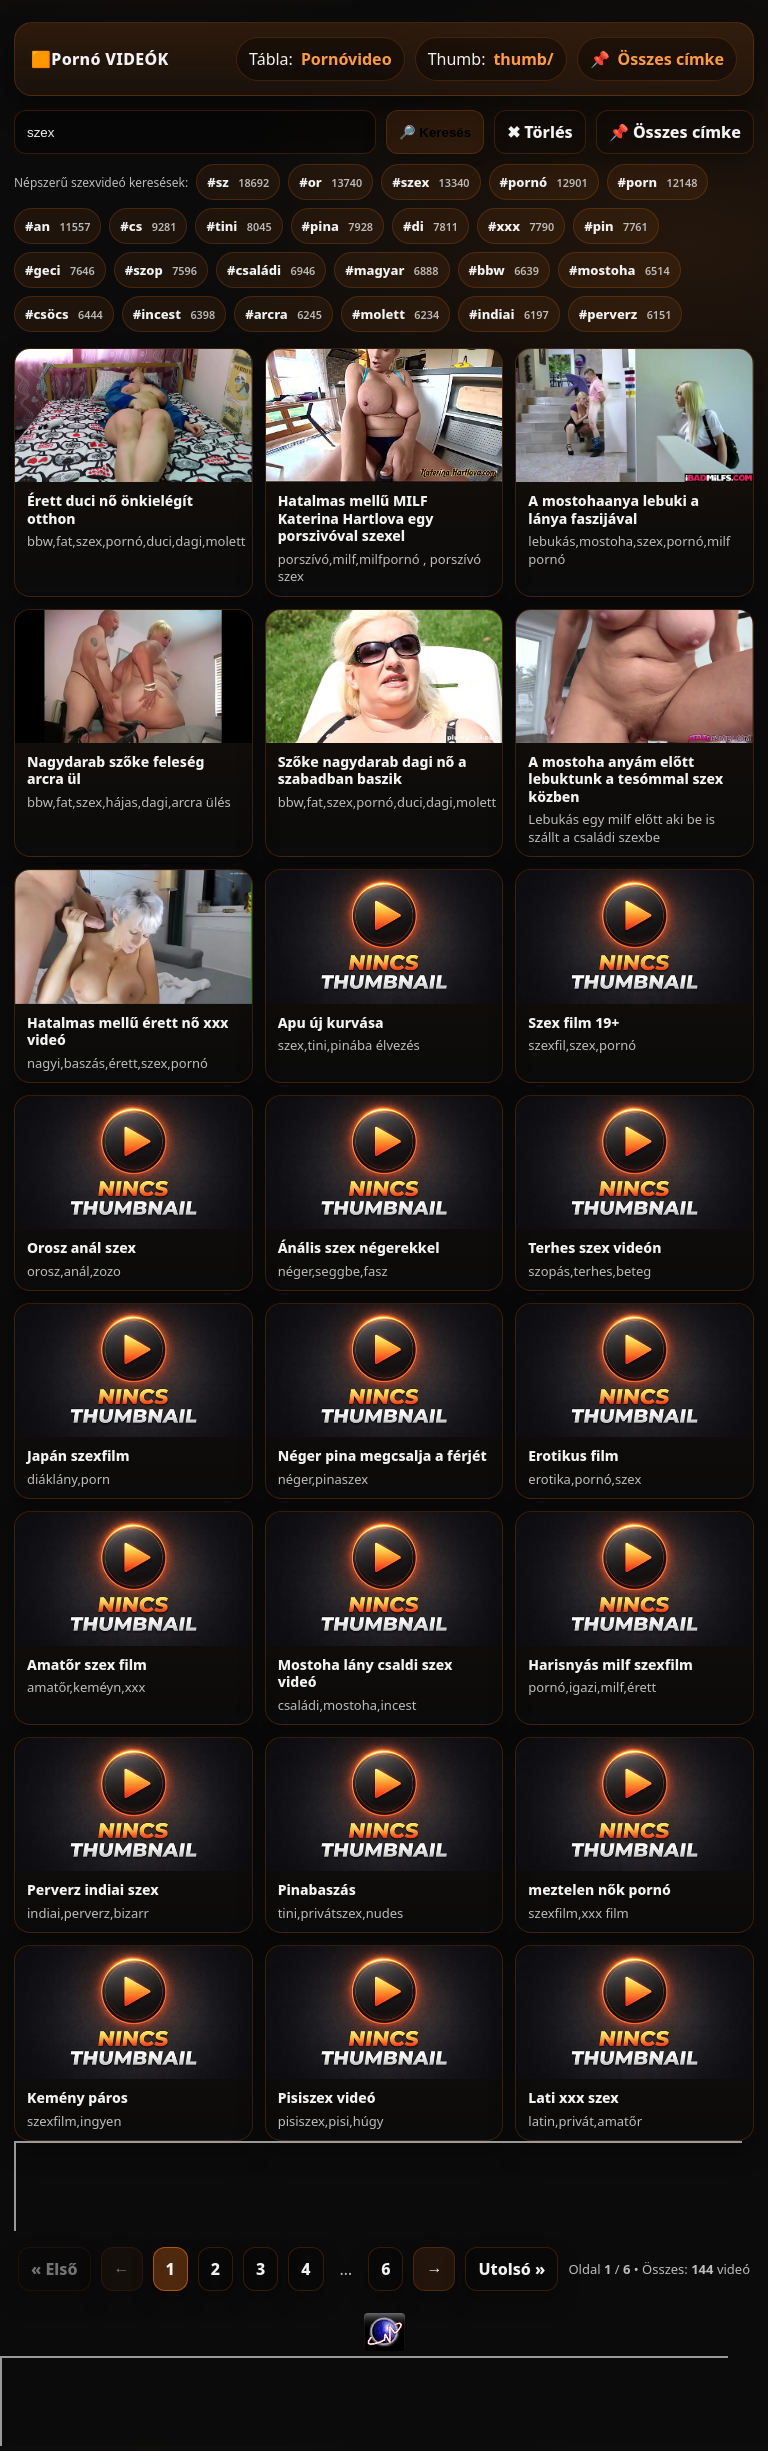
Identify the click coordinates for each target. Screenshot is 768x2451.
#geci (60, 270)
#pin (616, 226)
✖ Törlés (540, 132)
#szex (430, 182)
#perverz (625, 314)
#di (430, 226)
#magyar (391, 270)
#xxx (521, 226)
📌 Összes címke (675, 132)
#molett (395, 314)
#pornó (544, 182)
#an (57, 226)
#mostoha (619, 270)
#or (330, 182)
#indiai (509, 314)
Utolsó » (511, 2269)
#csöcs (64, 314)
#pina (337, 226)
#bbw (504, 270)
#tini (238, 226)
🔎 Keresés (435, 132)
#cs (148, 226)
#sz (238, 182)
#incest (174, 314)
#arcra (283, 314)
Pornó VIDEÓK (109, 59)
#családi (271, 270)
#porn (658, 182)
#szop (161, 270)
